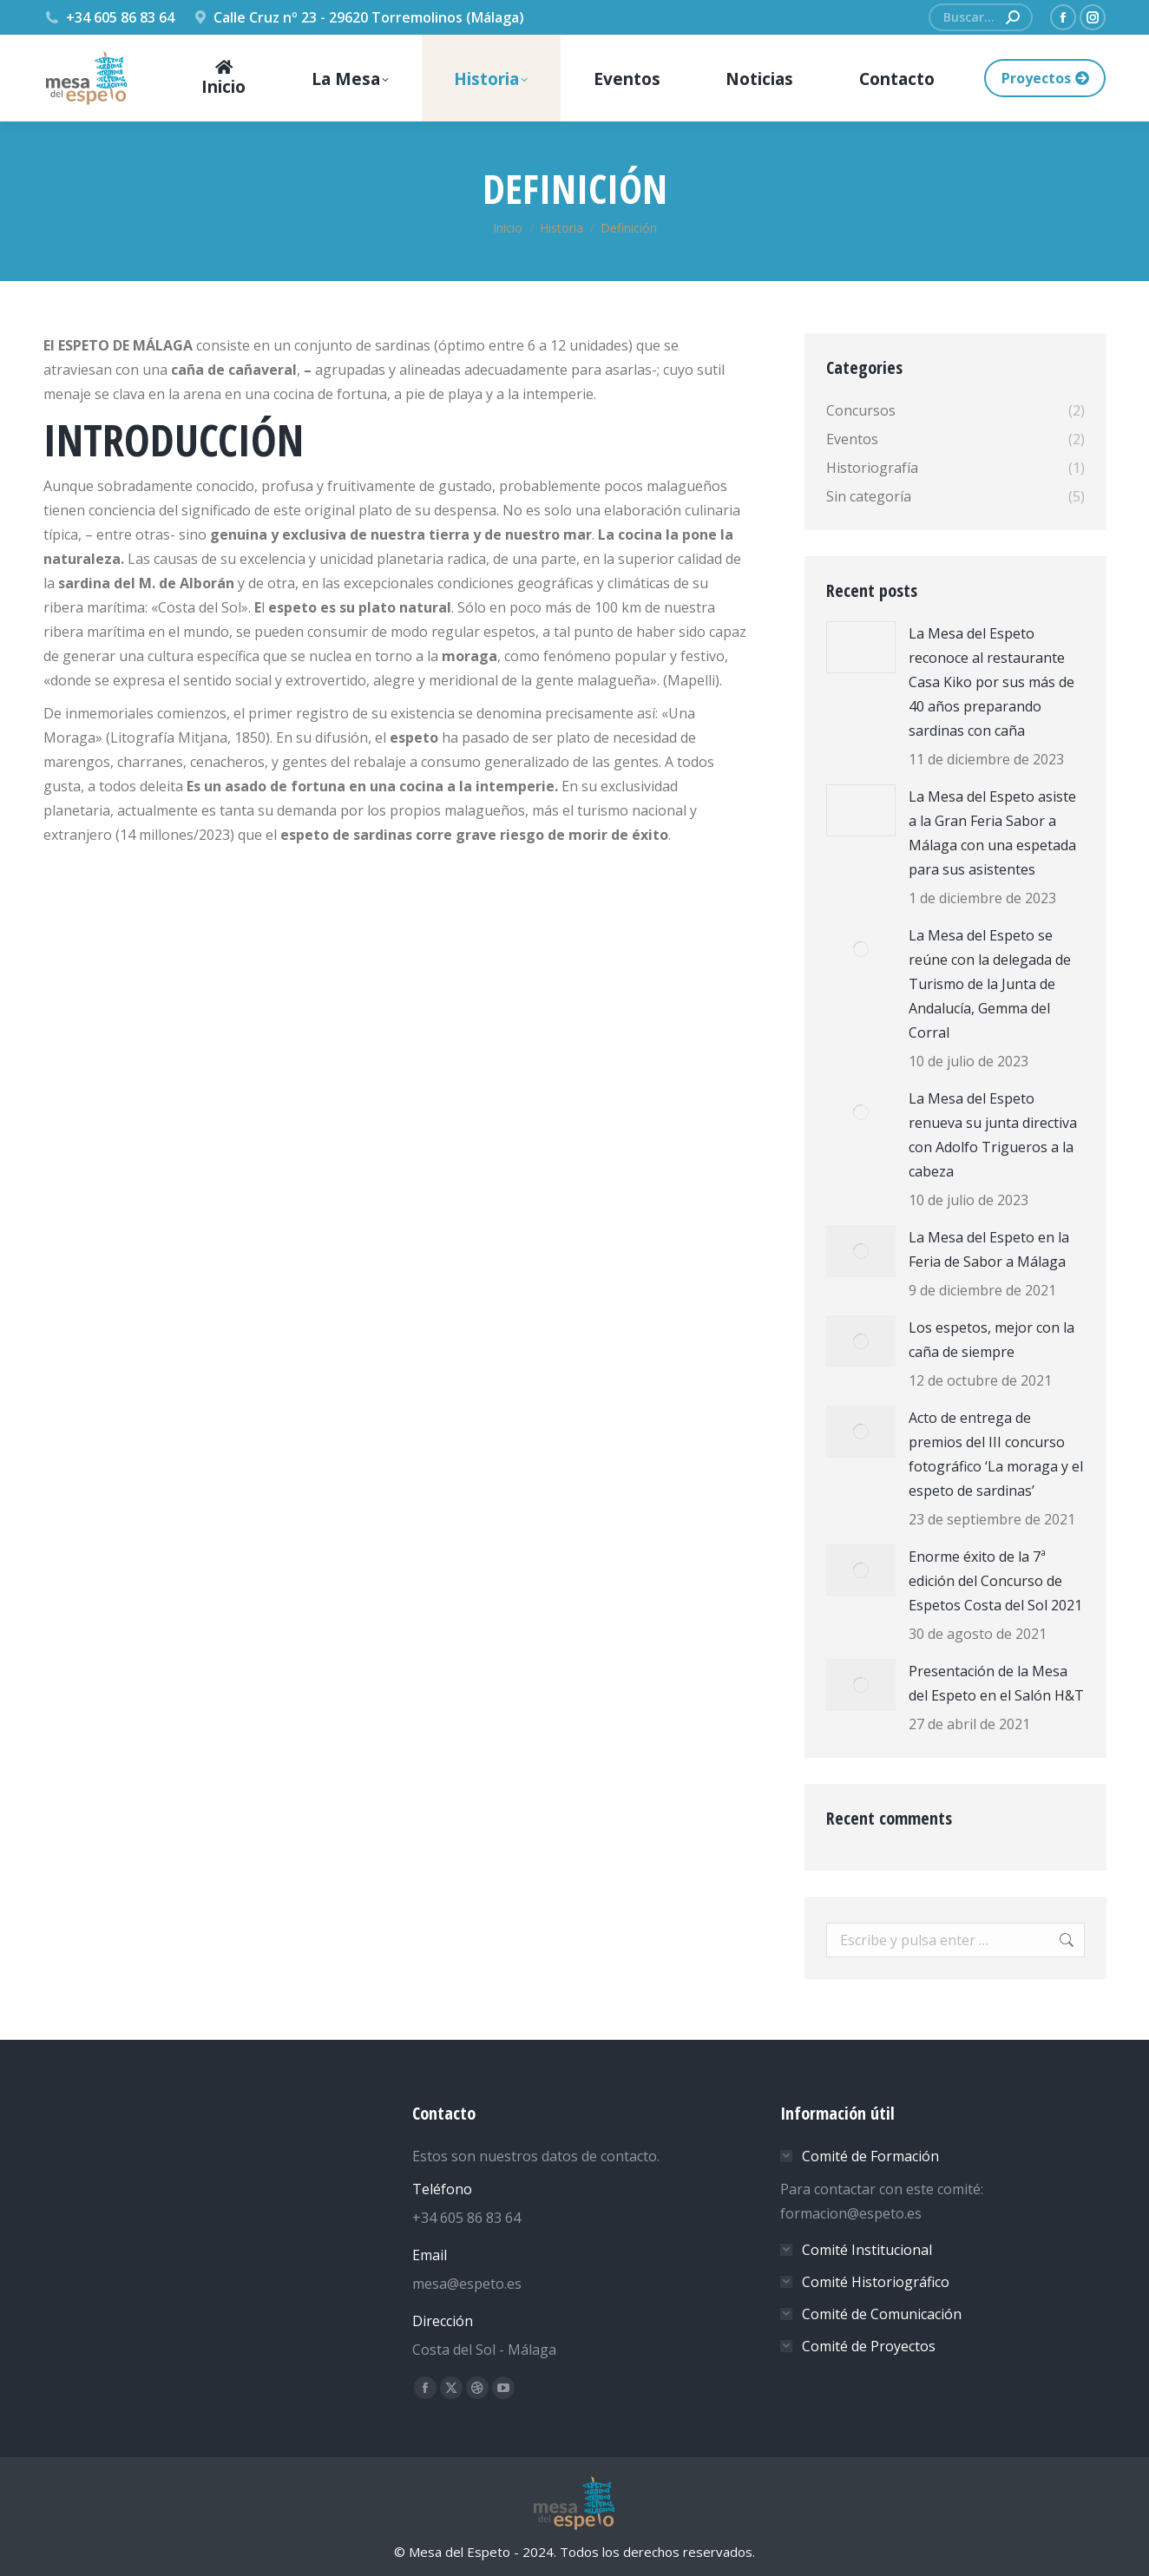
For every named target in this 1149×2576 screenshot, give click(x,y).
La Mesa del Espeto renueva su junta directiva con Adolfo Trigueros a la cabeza (993, 1135)
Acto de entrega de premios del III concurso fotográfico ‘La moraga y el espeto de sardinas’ (996, 1454)
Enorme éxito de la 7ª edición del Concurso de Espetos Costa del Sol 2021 (995, 1581)
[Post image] (861, 647)
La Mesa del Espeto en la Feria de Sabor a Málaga (989, 1249)
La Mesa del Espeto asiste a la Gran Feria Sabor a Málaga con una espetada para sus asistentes (992, 833)
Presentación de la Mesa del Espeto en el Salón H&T (996, 1683)
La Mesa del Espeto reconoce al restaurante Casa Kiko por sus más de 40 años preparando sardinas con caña (991, 682)
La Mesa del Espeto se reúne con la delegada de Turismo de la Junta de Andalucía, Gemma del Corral (990, 984)
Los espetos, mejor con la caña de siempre (991, 1339)
